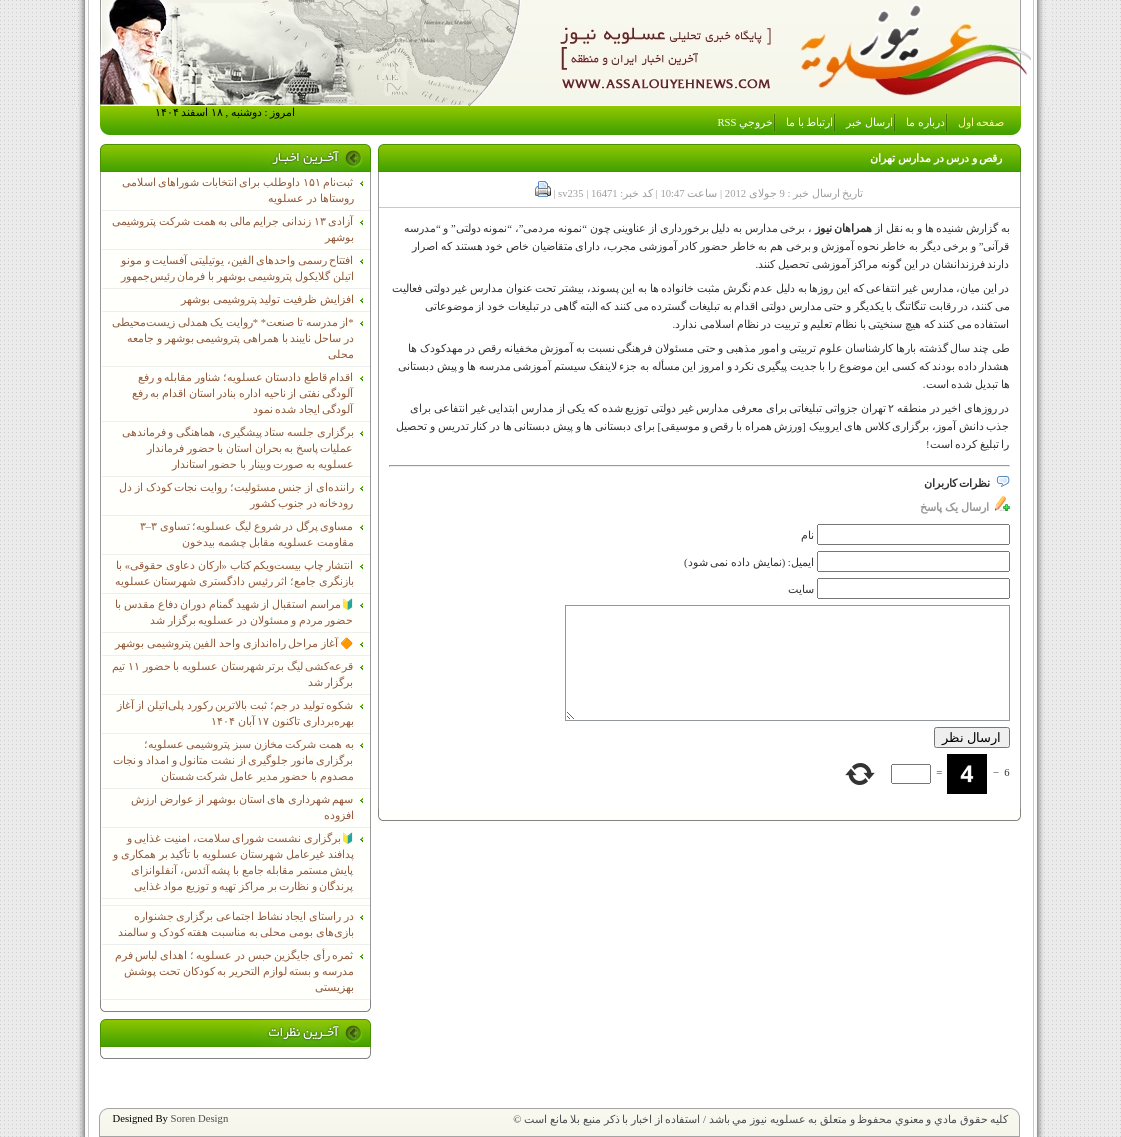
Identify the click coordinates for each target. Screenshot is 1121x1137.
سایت (801, 589)
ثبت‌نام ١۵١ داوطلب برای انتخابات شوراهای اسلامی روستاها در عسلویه (238, 190)
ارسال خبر (869, 122)
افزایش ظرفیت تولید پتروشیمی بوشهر (267, 299)
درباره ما (925, 122)
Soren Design (200, 1118)
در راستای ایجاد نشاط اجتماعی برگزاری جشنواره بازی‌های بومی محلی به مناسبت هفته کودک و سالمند (235, 924)
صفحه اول (981, 122)
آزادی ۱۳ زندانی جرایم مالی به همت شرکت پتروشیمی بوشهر (232, 229)
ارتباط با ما (809, 122)
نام (807, 535)
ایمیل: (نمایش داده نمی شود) (749, 562)
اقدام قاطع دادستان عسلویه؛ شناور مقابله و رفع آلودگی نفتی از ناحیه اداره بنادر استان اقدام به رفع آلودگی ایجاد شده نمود (243, 393)
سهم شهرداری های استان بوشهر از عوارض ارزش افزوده (242, 807)
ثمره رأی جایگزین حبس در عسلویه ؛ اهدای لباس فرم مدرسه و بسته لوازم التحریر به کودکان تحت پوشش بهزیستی (234, 971)
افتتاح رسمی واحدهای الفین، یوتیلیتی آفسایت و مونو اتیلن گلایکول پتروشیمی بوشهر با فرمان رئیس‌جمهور (237, 268)
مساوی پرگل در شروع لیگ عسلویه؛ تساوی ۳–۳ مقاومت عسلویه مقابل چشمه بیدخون (247, 534)
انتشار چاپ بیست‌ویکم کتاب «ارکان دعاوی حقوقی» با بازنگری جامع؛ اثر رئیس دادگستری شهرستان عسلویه (234, 573)
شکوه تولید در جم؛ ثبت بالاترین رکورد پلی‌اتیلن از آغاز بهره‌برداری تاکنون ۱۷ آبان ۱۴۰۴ (235, 713)
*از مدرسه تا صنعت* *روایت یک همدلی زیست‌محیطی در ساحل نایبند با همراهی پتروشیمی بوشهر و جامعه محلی (233, 338)
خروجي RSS (746, 122)
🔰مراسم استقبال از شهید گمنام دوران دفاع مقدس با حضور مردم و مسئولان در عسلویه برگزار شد (234, 612)
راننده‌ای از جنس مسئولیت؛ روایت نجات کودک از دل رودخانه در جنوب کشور (236, 495)
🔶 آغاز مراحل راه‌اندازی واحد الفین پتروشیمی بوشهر (234, 643)
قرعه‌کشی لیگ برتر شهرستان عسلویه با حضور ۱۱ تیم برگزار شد (232, 674)
